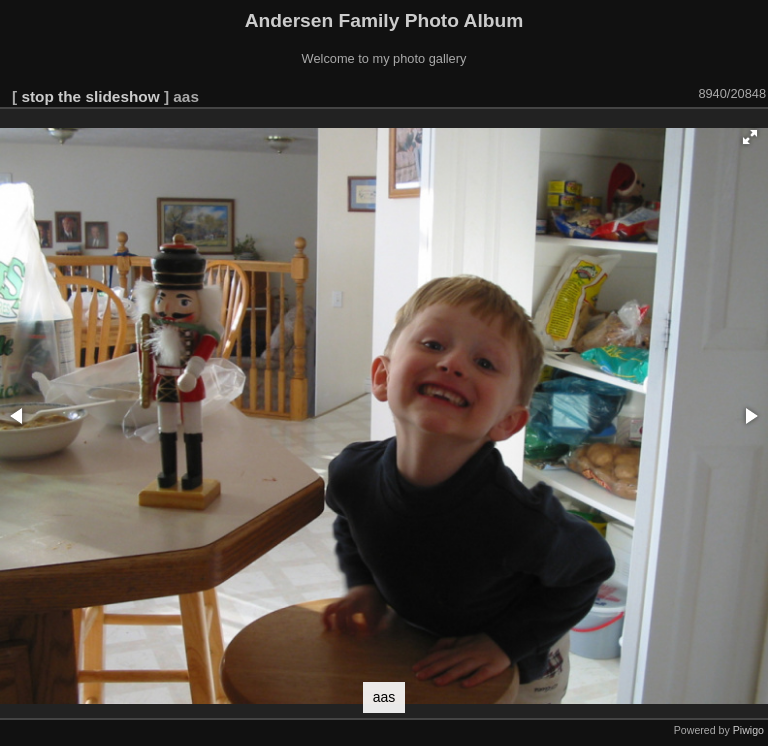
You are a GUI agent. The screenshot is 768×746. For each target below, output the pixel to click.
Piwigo (748, 730)
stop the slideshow (90, 96)
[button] (750, 137)
